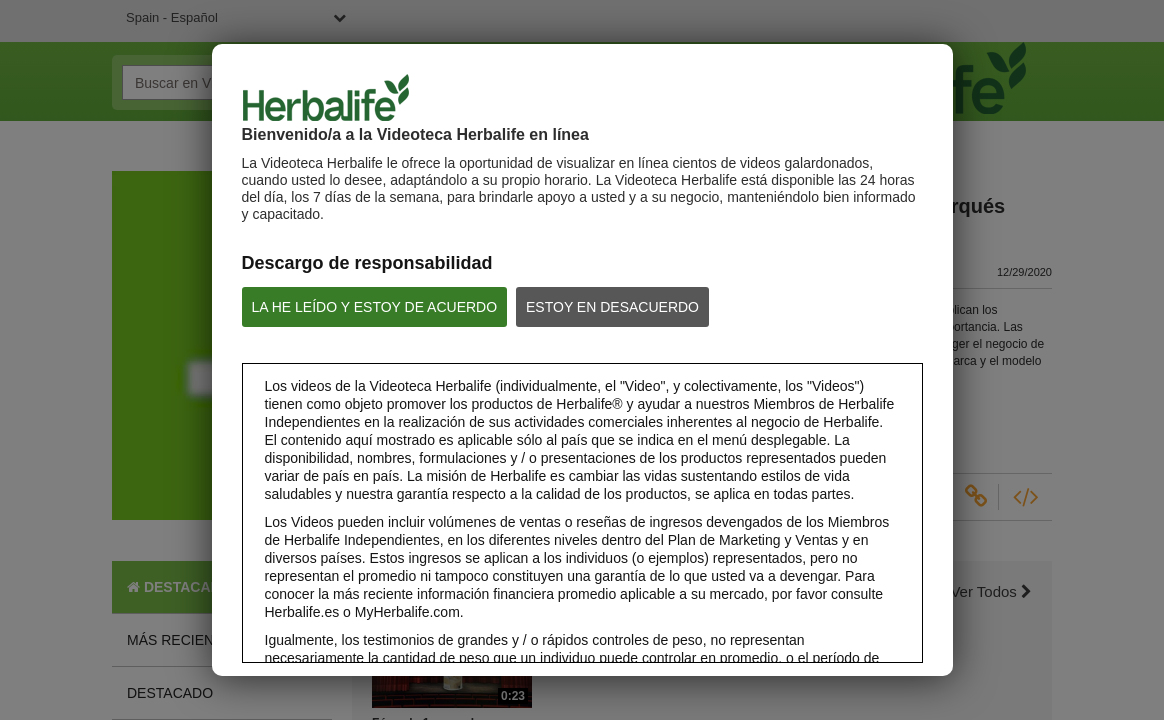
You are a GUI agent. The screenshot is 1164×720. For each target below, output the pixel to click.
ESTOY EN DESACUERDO (612, 307)
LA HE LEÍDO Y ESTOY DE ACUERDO (375, 307)
